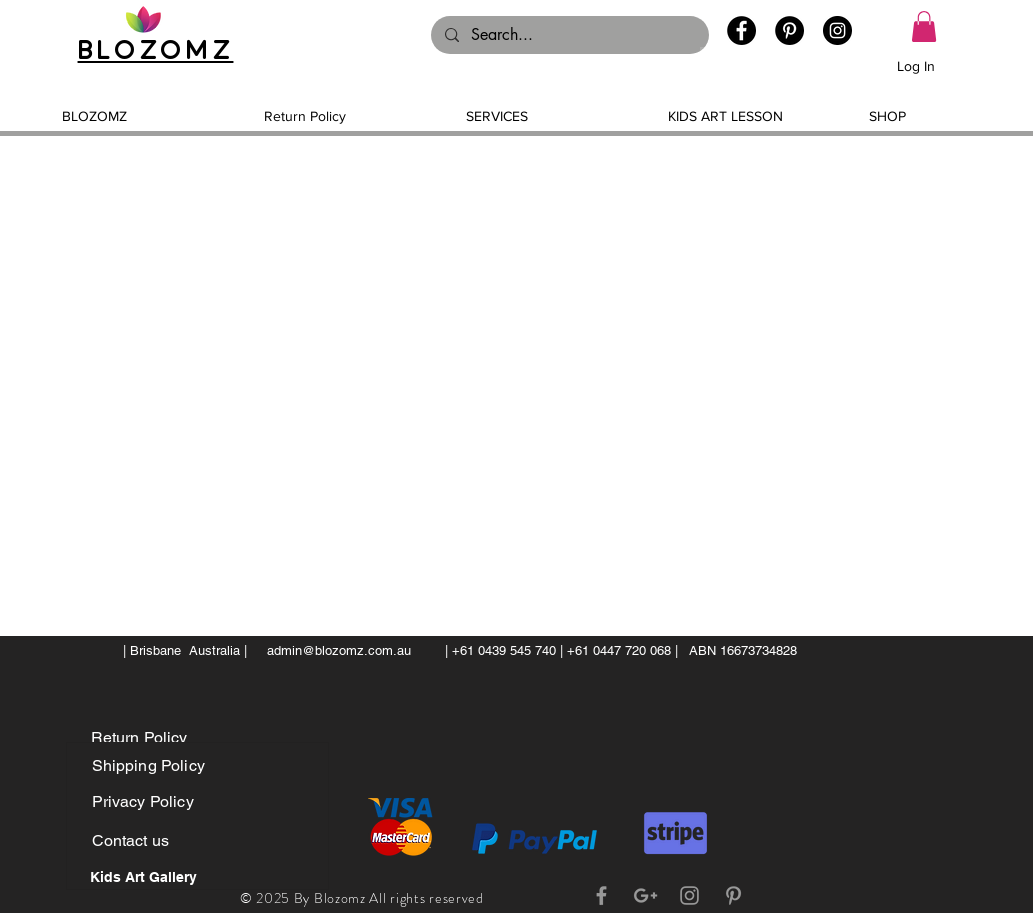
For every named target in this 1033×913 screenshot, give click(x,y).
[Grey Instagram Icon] (689, 895)
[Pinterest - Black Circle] (789, 30)
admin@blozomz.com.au (339, 650)
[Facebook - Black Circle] (741, 30)
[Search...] (569, 35)
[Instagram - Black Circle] (837, 30)
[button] (924, 26)
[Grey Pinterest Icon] (733, 895)
